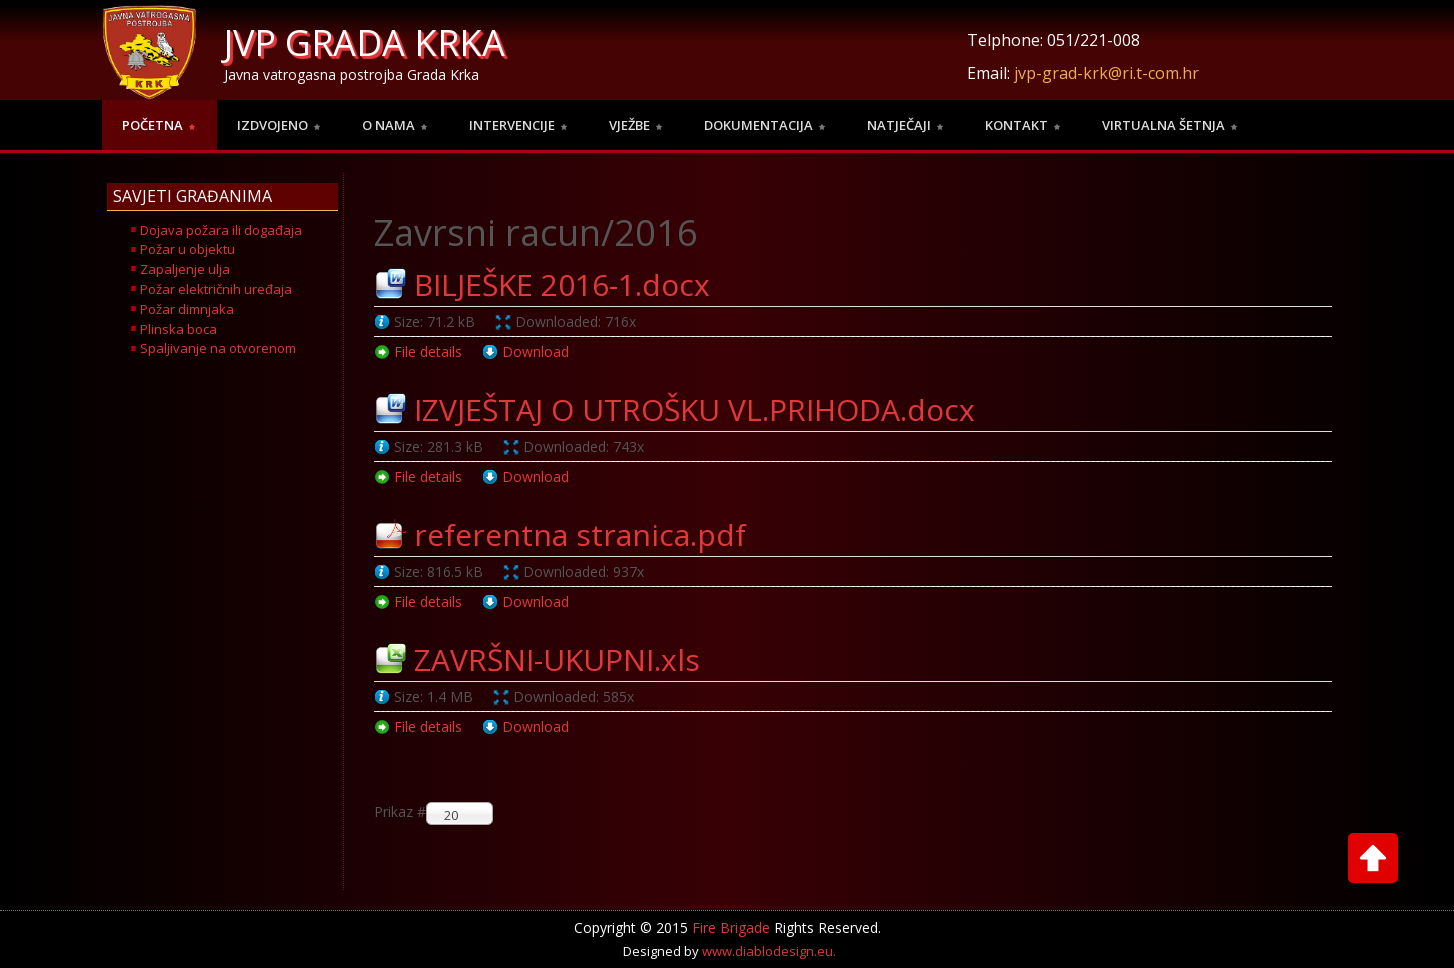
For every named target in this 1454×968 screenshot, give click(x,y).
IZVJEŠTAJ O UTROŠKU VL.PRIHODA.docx (694, 409)
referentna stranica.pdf (580, 534)
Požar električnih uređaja (216, 289)
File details (428, 351)
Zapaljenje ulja (185, 269)
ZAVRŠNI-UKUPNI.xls (557, 659)
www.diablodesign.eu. (769, 951)
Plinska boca (178, 329)
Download (535, 351)
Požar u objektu (187, 249)
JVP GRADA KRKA (364, 42)
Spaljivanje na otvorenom (218, 348)
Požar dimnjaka (187, 309)
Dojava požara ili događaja (221, 230)
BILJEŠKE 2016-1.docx (562, 284)
